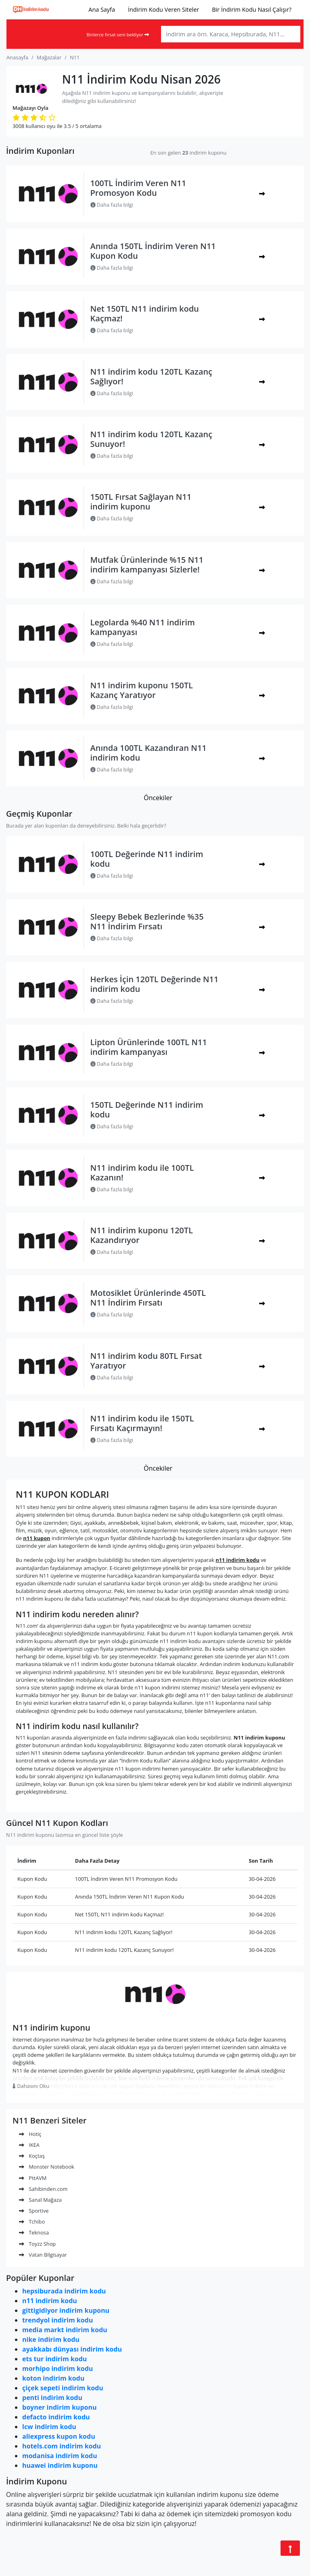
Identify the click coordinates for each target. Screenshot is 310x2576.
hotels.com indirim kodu (61, 2446)
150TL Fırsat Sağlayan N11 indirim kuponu (141, 501)
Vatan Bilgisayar (43, 2254)
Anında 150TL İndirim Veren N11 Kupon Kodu (153, 251)
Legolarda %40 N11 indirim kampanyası (142, 627)
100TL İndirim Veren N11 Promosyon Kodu (138, 188)
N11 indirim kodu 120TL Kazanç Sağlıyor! (151, 376)
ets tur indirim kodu (54, 2358)
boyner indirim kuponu (59, 2407)
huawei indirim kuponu (60, 2465)
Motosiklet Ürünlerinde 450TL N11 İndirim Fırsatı (148, 1297)
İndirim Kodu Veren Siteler (163, 9)
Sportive (33, 2210)
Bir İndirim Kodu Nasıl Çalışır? (251, 9)
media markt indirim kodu (64, 2329)
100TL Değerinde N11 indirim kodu (146, 859)
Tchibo (32, 2221)
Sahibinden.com (43, 2188)
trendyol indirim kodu (57, 2320)
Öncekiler (158, 797)
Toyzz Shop (37, 2243)
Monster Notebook (46, 2166)
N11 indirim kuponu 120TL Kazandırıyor (141, 1235)
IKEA (29, 2144)
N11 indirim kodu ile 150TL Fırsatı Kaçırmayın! (142, 1423)
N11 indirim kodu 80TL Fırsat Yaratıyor (146, 1360)
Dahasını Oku (31, 2086)
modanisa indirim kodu (59, 2455)
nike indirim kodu (51, 2339)
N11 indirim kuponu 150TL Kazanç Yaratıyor (141, 690)
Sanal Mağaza (40, 2199)
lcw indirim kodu (49, 2426)
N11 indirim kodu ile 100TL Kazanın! (142, 1172)
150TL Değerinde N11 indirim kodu (146, 1109)
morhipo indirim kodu (57, 2368)
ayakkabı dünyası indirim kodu (72, 2349)
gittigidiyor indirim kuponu (65, 2310)
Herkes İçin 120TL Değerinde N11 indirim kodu (154, 984)
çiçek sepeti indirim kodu (62, 2387)
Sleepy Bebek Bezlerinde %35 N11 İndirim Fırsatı (147, 921)
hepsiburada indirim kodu (64, 2291)
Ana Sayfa (101, 9)
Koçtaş (32, 2155)
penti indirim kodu (52, 2397)
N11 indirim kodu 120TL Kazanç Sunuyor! (151, 439)
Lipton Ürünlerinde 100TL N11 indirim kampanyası (148, 1047)
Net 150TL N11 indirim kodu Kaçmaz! (144, 313)
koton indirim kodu (53, 2378)
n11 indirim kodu (49, 2300)
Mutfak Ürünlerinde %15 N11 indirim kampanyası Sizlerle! (147, 564)
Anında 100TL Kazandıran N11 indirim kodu (148, 752)
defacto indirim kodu (56, 2417)
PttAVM (32, 2178)
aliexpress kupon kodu (58, 2436)
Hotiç (30, 2134)
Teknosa (34, 2232)
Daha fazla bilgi (112, 204)
